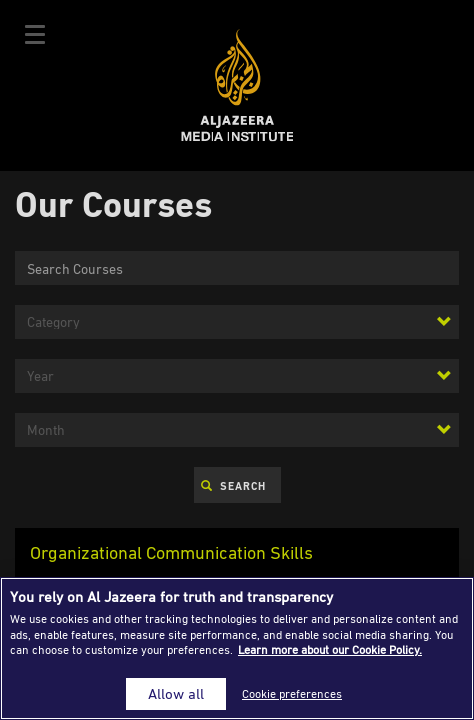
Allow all (176, 693)
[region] (237, 648)
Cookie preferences (292, 693)
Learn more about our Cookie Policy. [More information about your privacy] (330, 649)
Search (233, 485)
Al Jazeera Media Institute (237, 85)
